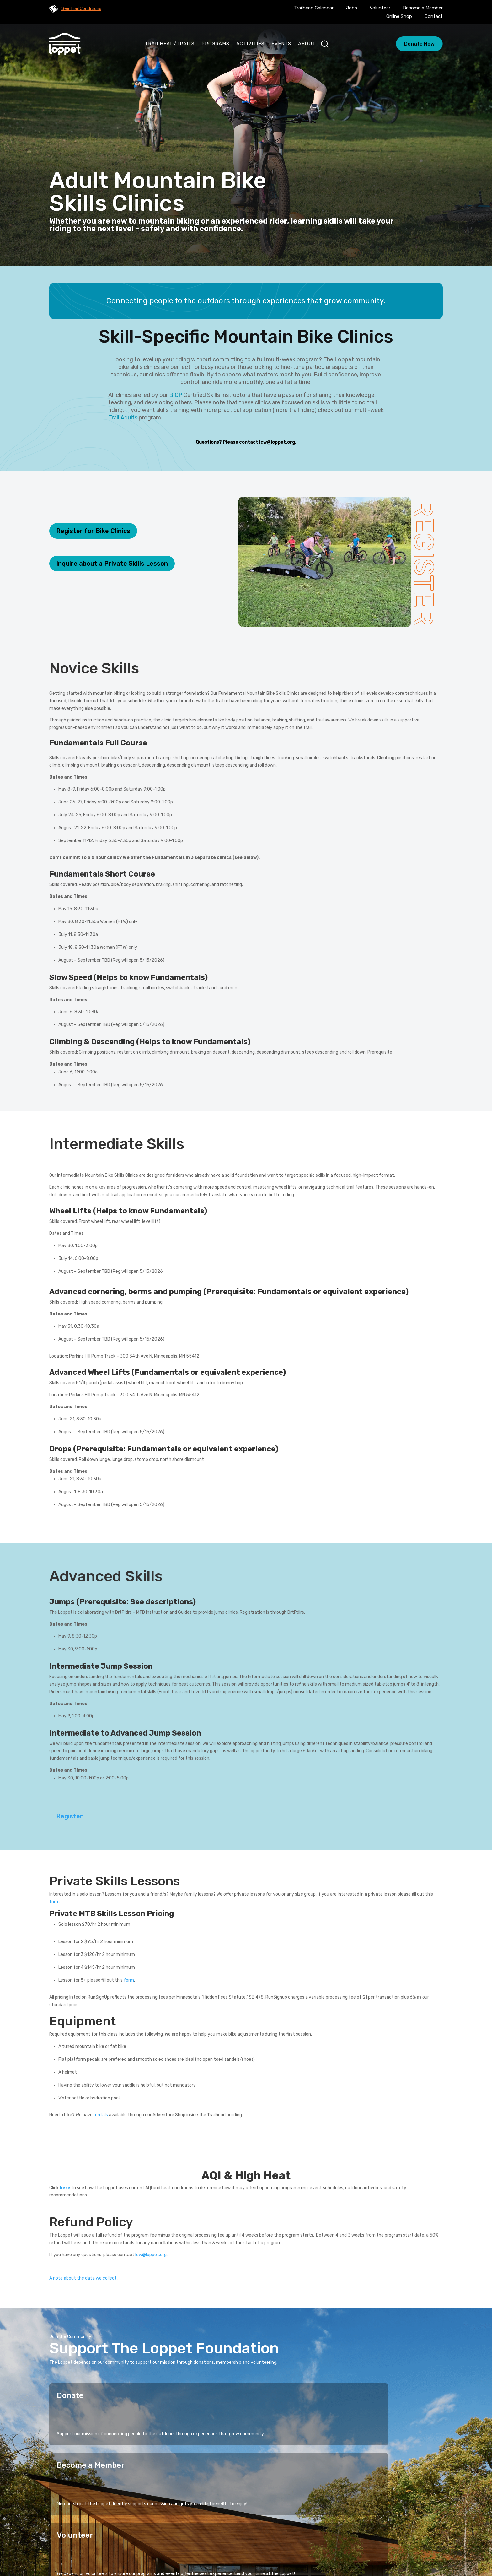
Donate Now (419, 44)
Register (69, 1816)
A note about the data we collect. (83, 2278)
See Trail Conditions (81, 8)
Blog (273, 2537)
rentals (101, 2115)
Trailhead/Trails (170, 43)
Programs (215, 43)
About (307, 43)
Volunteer (380, 8)
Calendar (248, 2537)
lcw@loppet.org (277, 442)
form (129, 1980)
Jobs (351, 8)
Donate (70, 2395)
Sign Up (426, 2488)
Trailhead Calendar (314, 8)
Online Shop (399, 16)
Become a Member (423, 8)
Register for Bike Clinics (93, 531)
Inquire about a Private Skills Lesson (112, 563)
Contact (434, 16)
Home (169, 2527)
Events (281, 43)
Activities (250, 43)
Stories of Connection (243, 2527)
